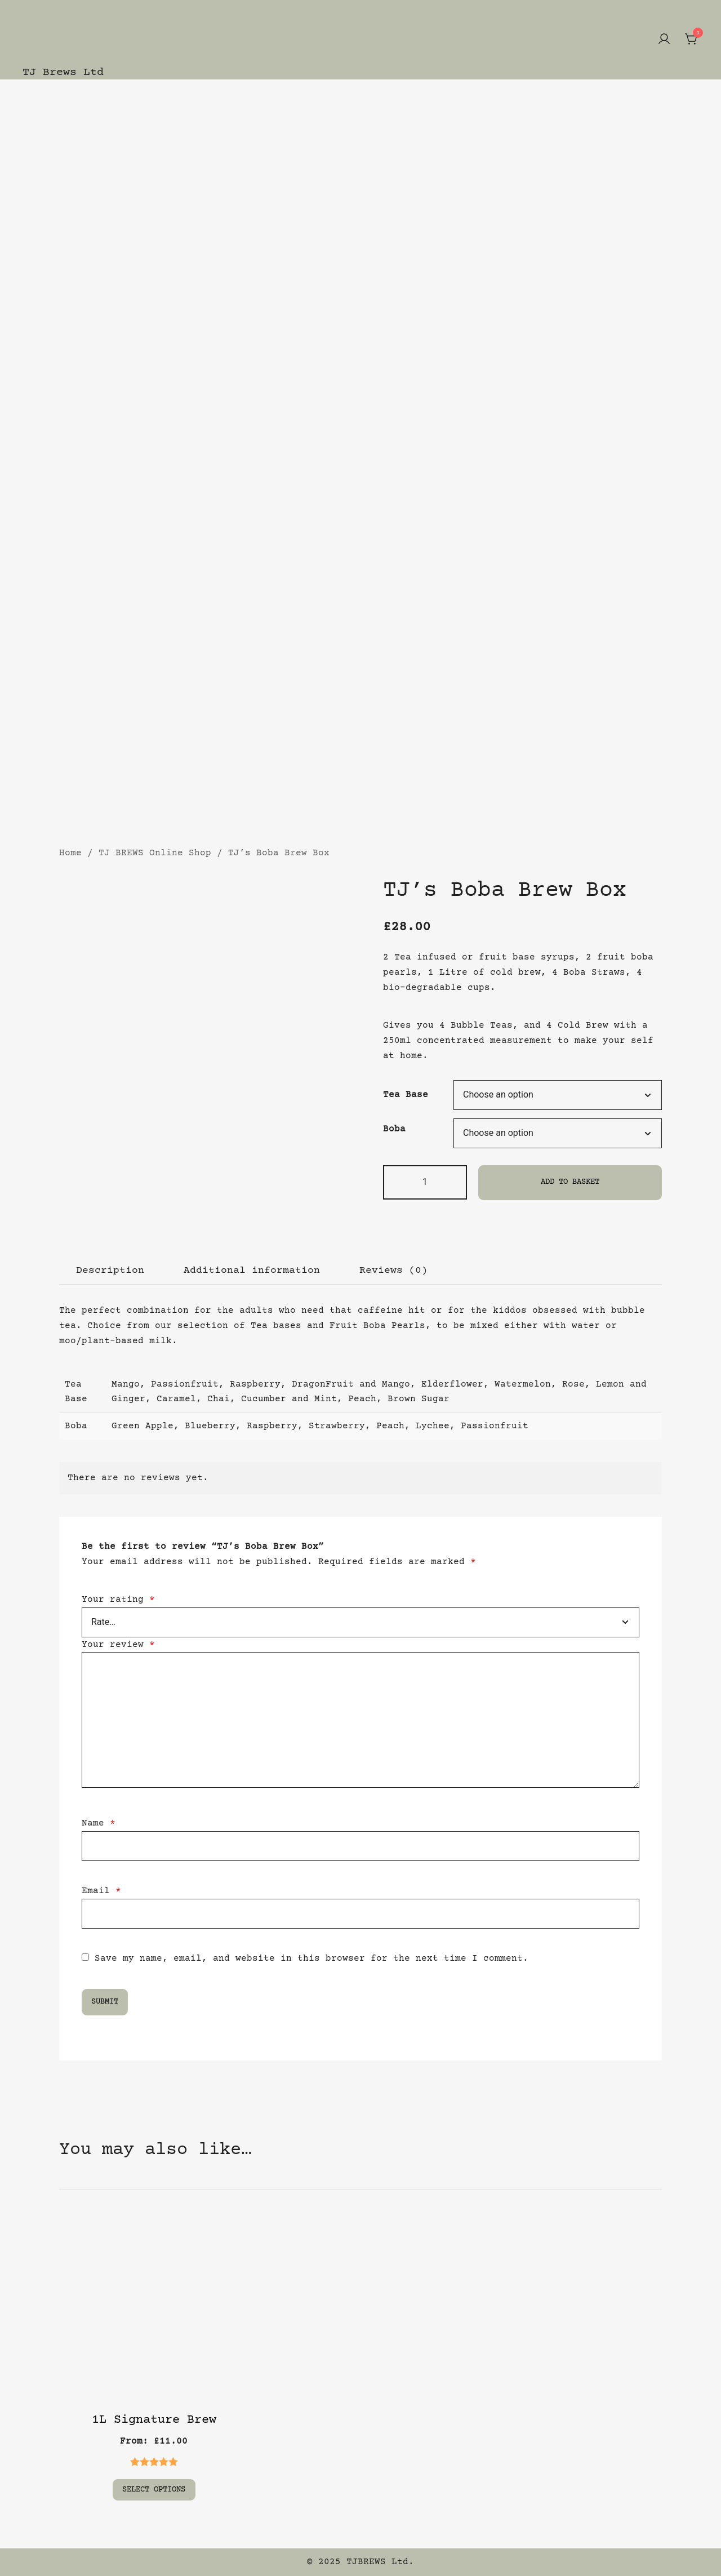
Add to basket (570, 1182)
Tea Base (405, 1095)
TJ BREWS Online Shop (155, 853)
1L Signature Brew (154, 2420)
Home (70, 853)
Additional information (252, 1270)
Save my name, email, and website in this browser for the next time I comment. (311, 1958)
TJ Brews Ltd (63, 72)
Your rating (118, 1600)
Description (110, 1270)
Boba (394, 1129)
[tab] (110, 1270)
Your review (118, 1645)
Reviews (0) (393, 1270)
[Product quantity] (425, 1182)
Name (98, 1823)
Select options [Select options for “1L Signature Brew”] (153, 2489)
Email (101, 1891)
